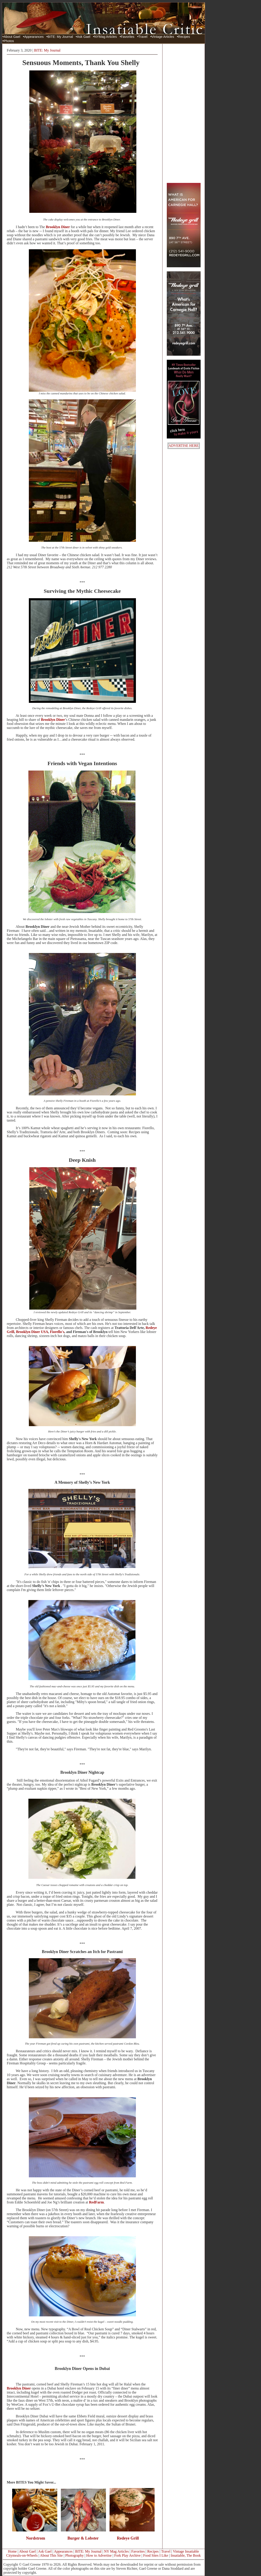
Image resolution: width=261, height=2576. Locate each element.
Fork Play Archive (127, 2555)
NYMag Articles (105, 36)
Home (12, 2551)
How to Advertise (99, 2555)
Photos (9, 41)
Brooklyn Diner (19, 2388)
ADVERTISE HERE (184, 445)
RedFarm (96, 2202)
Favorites (127, 36)
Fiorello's (57, 1332)
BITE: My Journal (60, 36)
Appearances (34, 36)
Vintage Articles (162, 36)
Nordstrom (35, 2538)
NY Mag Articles (116, 2551)
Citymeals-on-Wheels (22, 2555)
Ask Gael (83, 36)
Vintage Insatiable (186, 2551)
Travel (142, 36)
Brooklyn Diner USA (32, 1332)
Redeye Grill (128, 2538)
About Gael (12, 36)
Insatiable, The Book (186, 2555)
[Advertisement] (183, 113)
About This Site (51, 2555)
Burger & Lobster (82, 2538)
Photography (74, 2555)
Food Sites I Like (155, 2555)
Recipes (184, 36)
